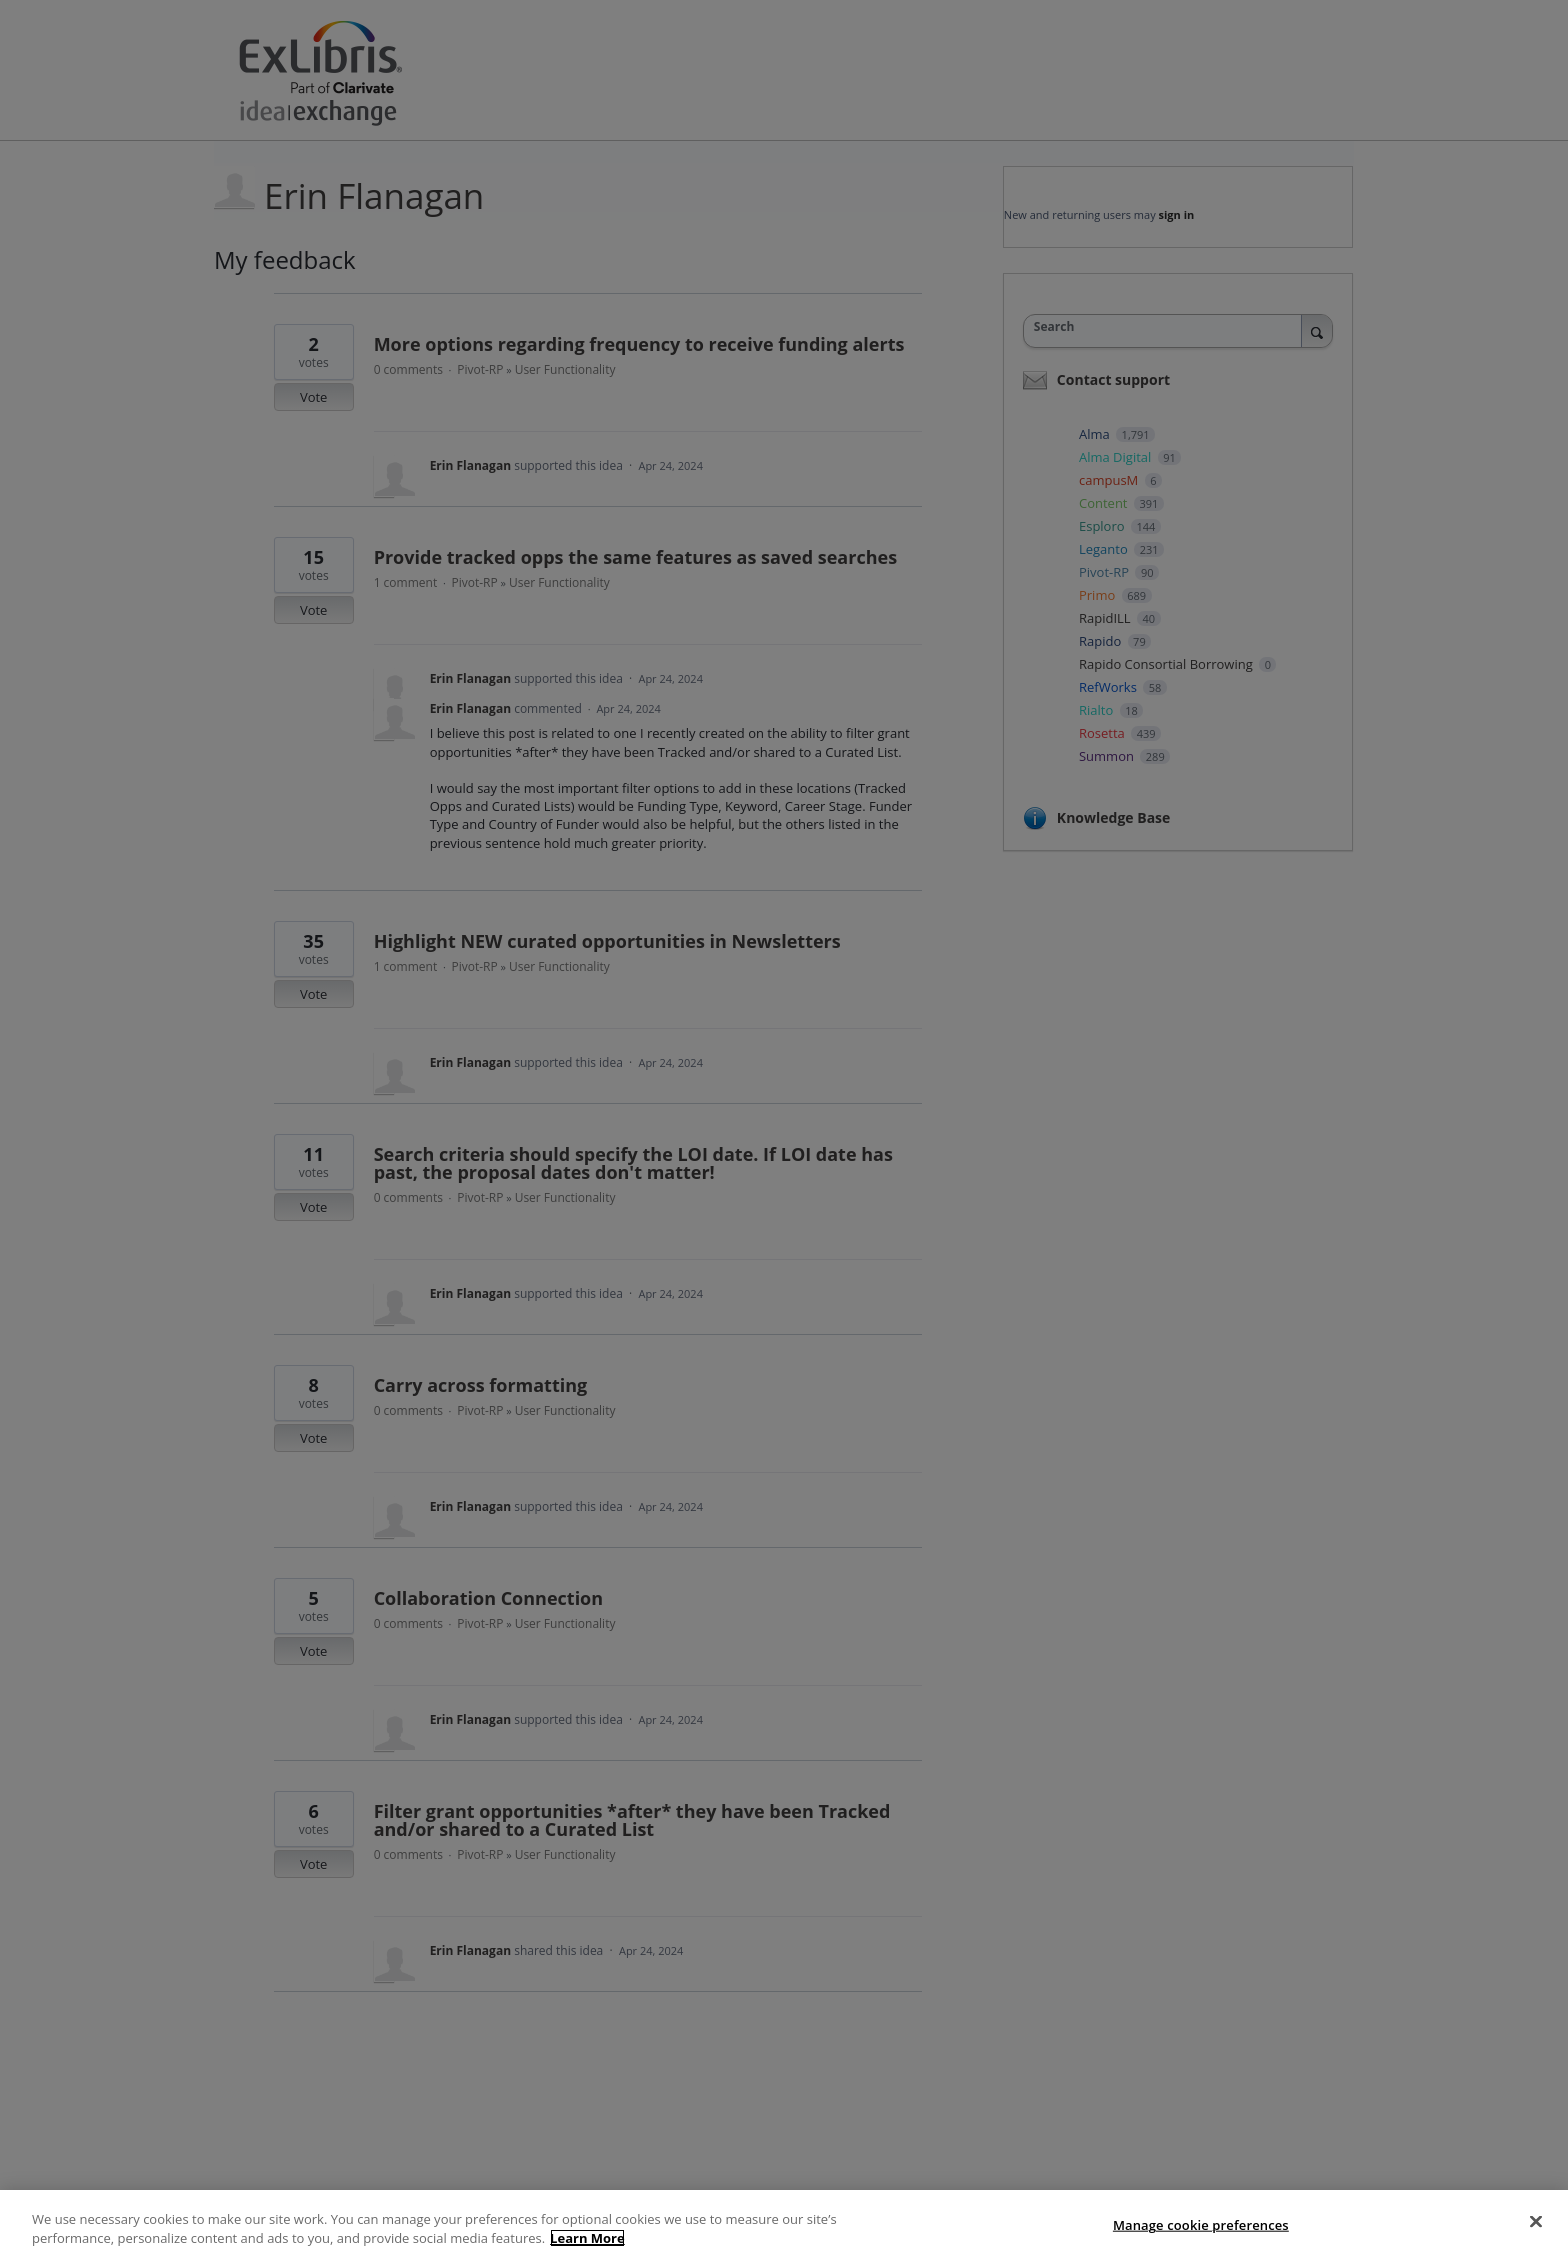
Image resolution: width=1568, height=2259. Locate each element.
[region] (784, 2224)
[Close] (1536, 2222)
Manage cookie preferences (1201, 2225)
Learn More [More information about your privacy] (587, 2238)
